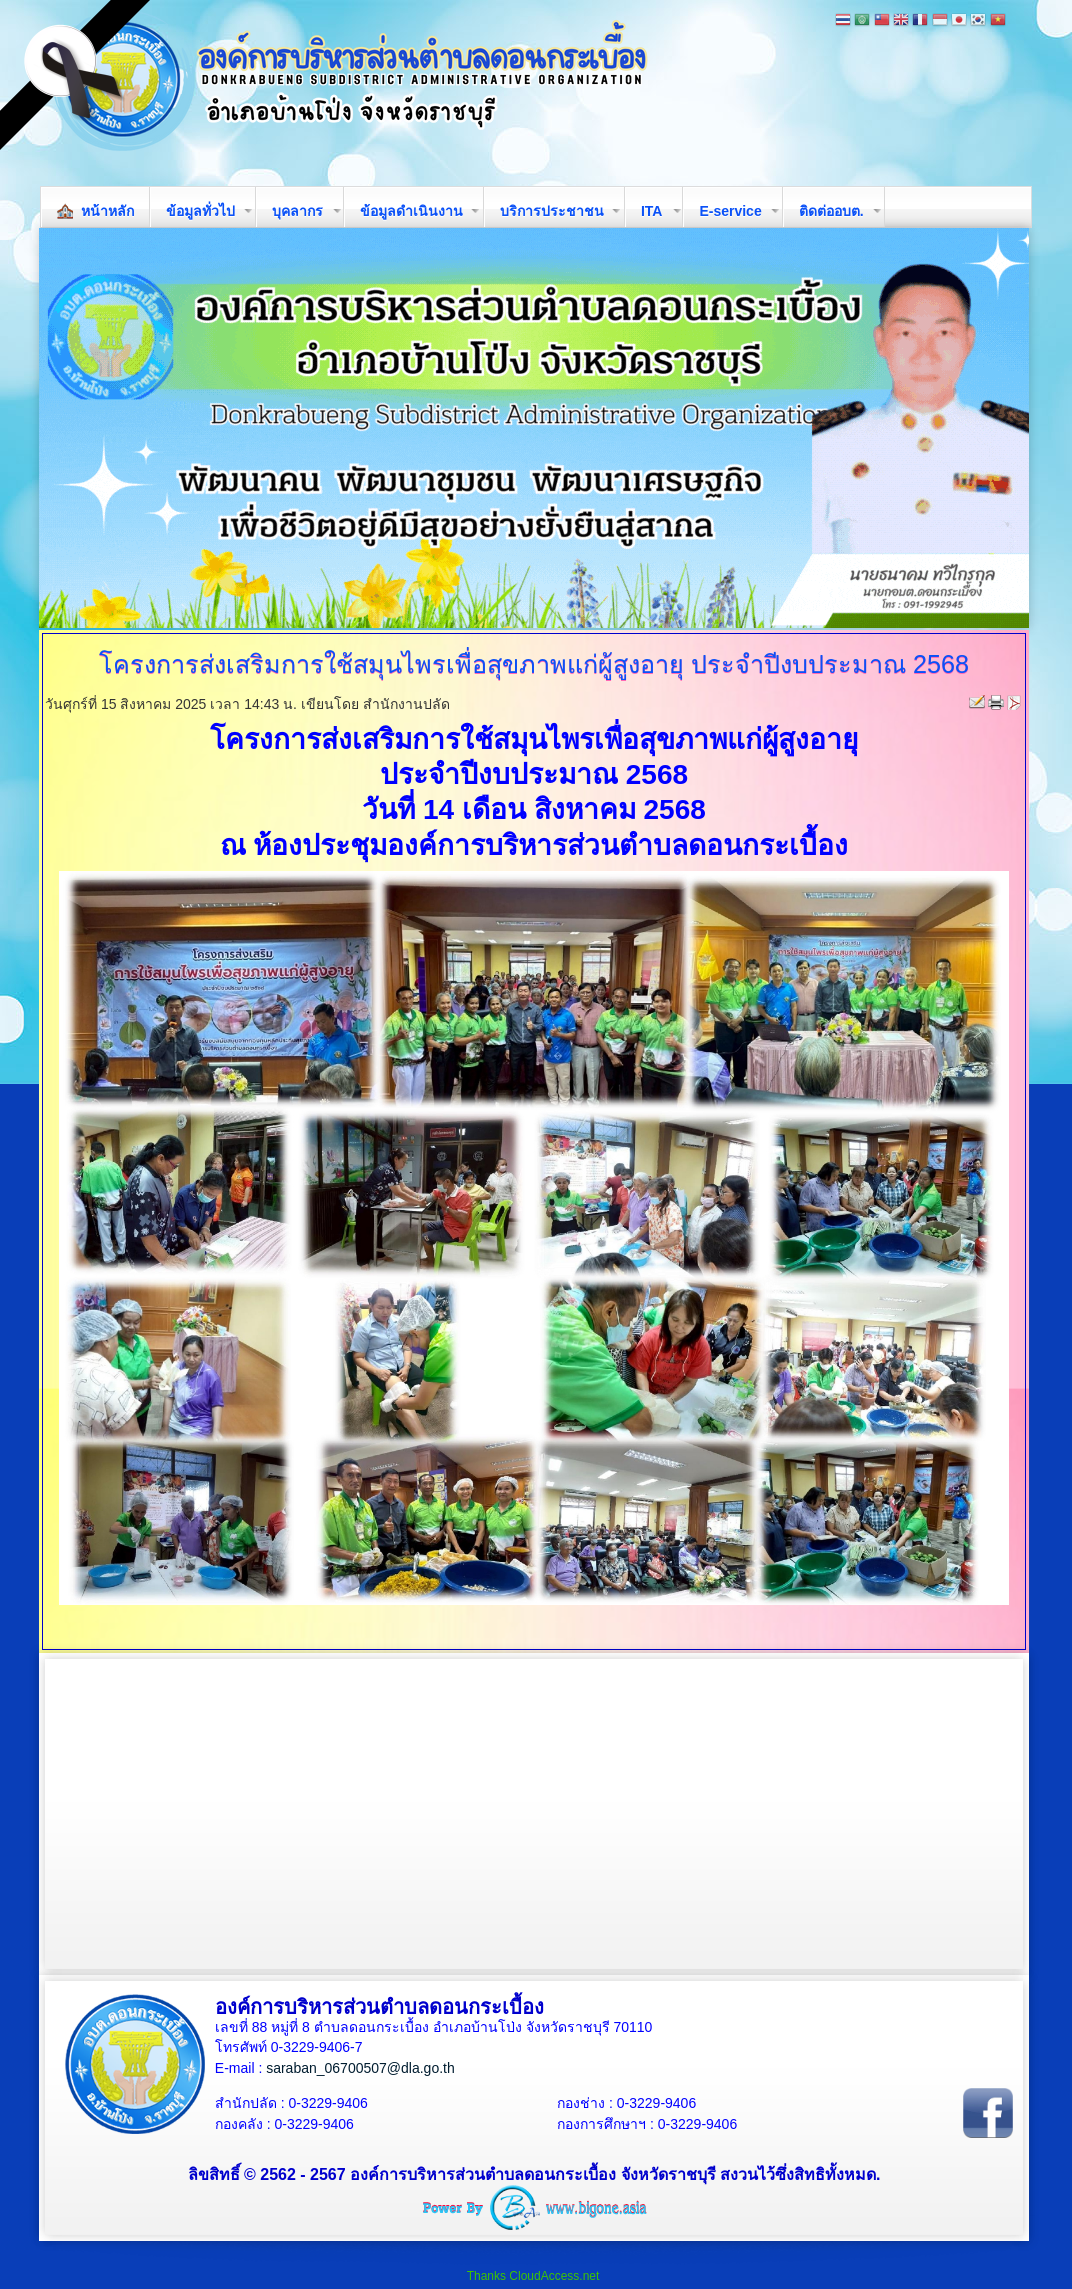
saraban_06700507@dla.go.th (360, 2068)
